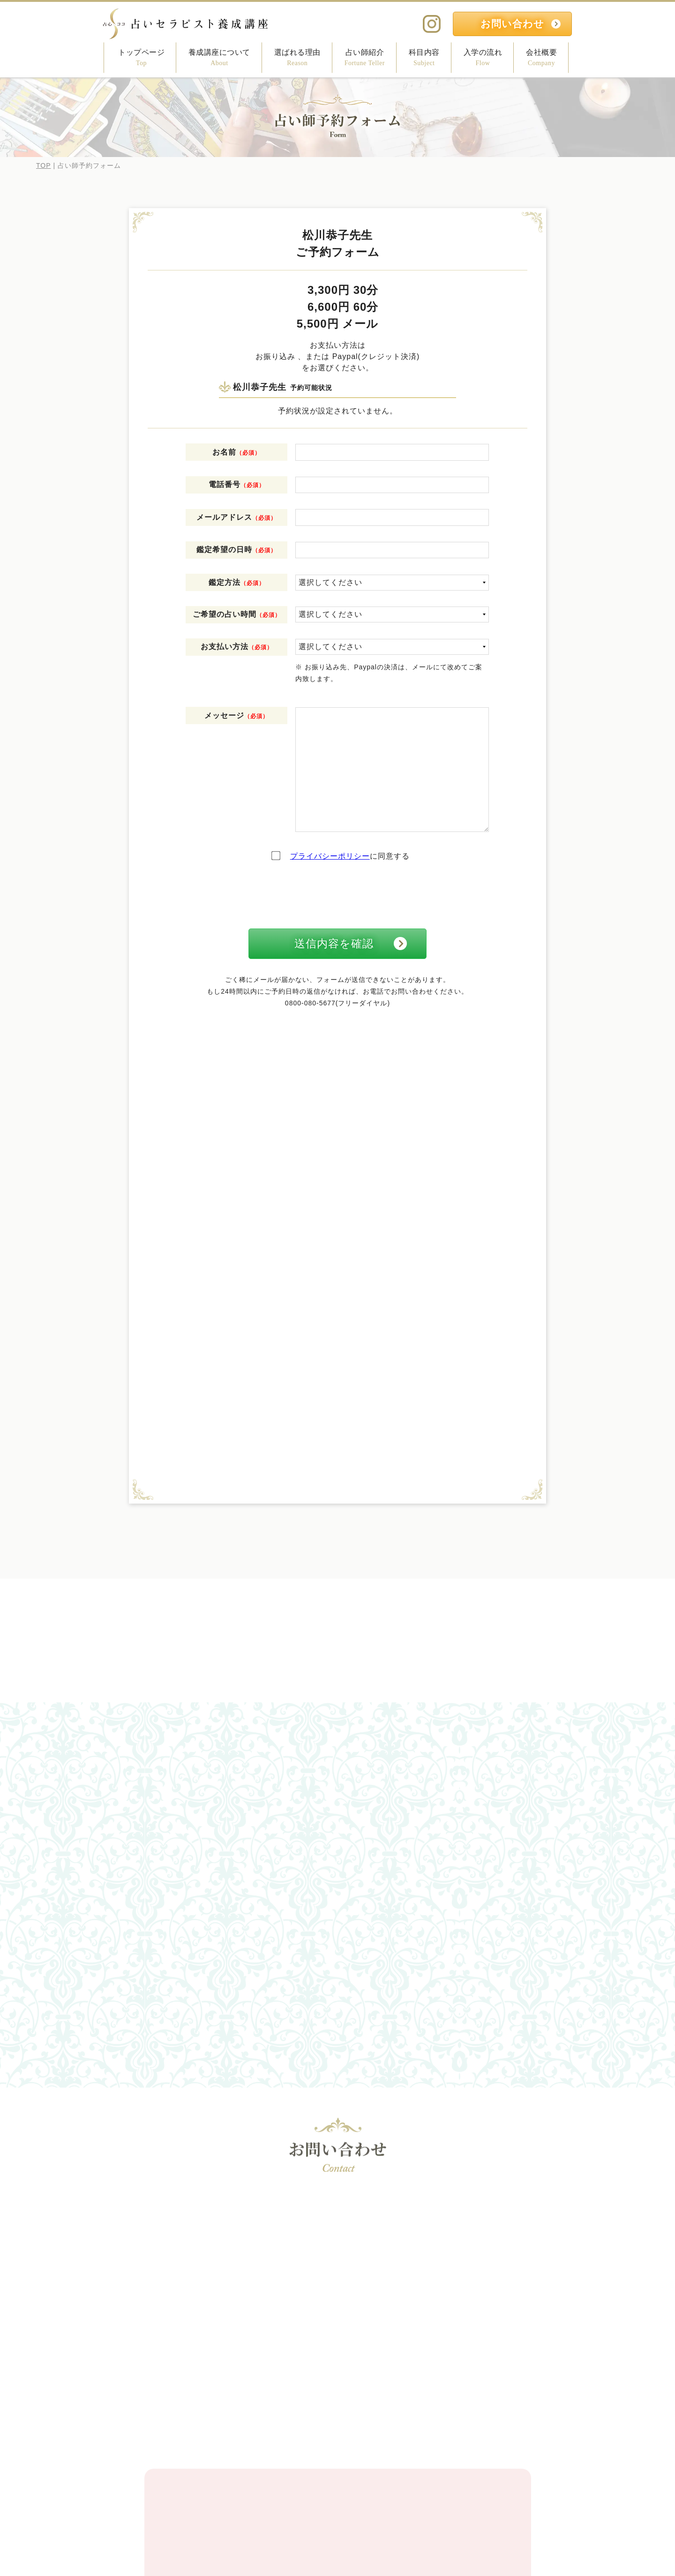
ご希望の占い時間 (237, 614)
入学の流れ (483, 58)
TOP (43, 165)
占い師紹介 (365, 58)
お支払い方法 (237, 647)
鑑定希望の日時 (236, 550)
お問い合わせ (512, 23)
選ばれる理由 (297, 58)
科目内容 (424, 58)
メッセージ (236, 715)
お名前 (236, 452)
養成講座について (219, 58)
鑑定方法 (237, 582)
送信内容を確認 (334, 943)
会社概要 (541, 58)
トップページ (141, 58)
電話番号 (237, 484)
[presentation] (337, 895)
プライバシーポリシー (330, 856)
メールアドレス (236, 517)
